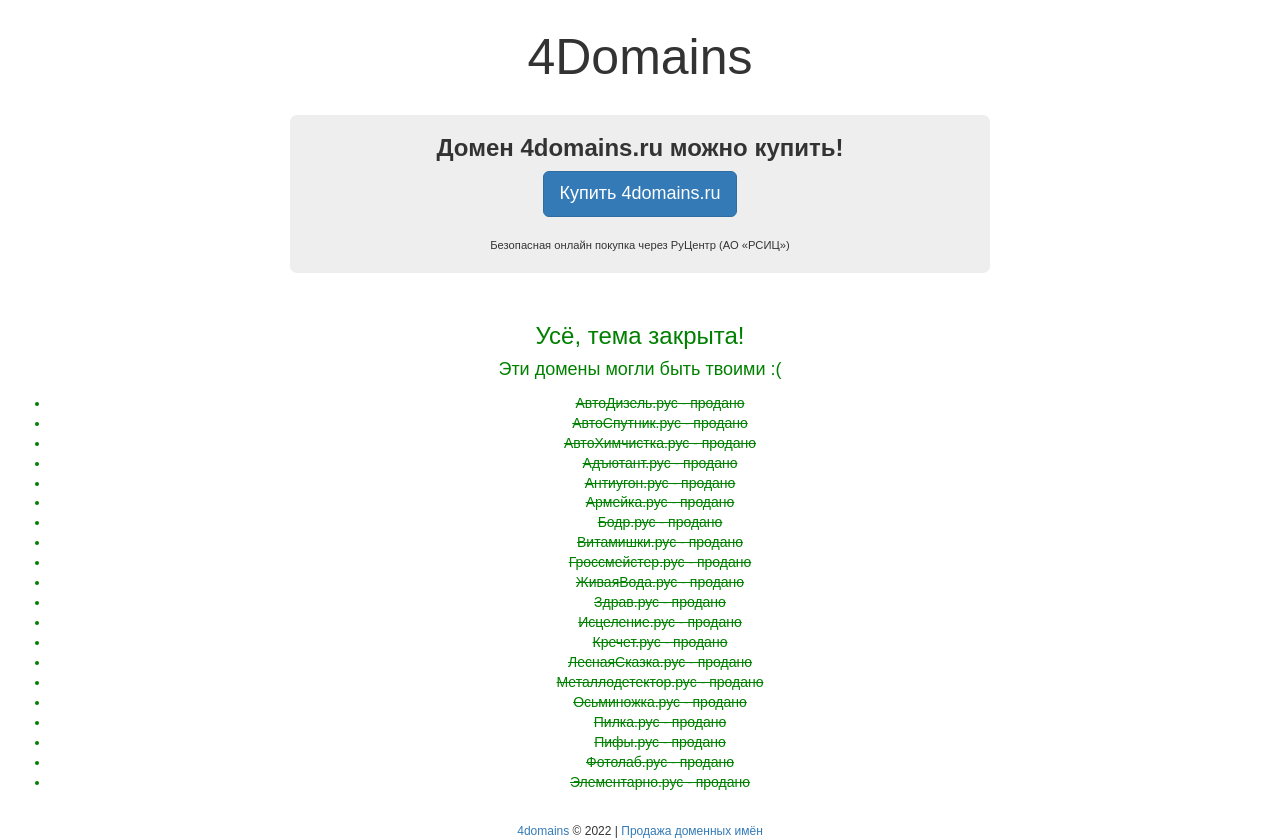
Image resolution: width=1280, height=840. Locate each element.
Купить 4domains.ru (640, 193)
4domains (543, 831)
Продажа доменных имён (692, 831)
